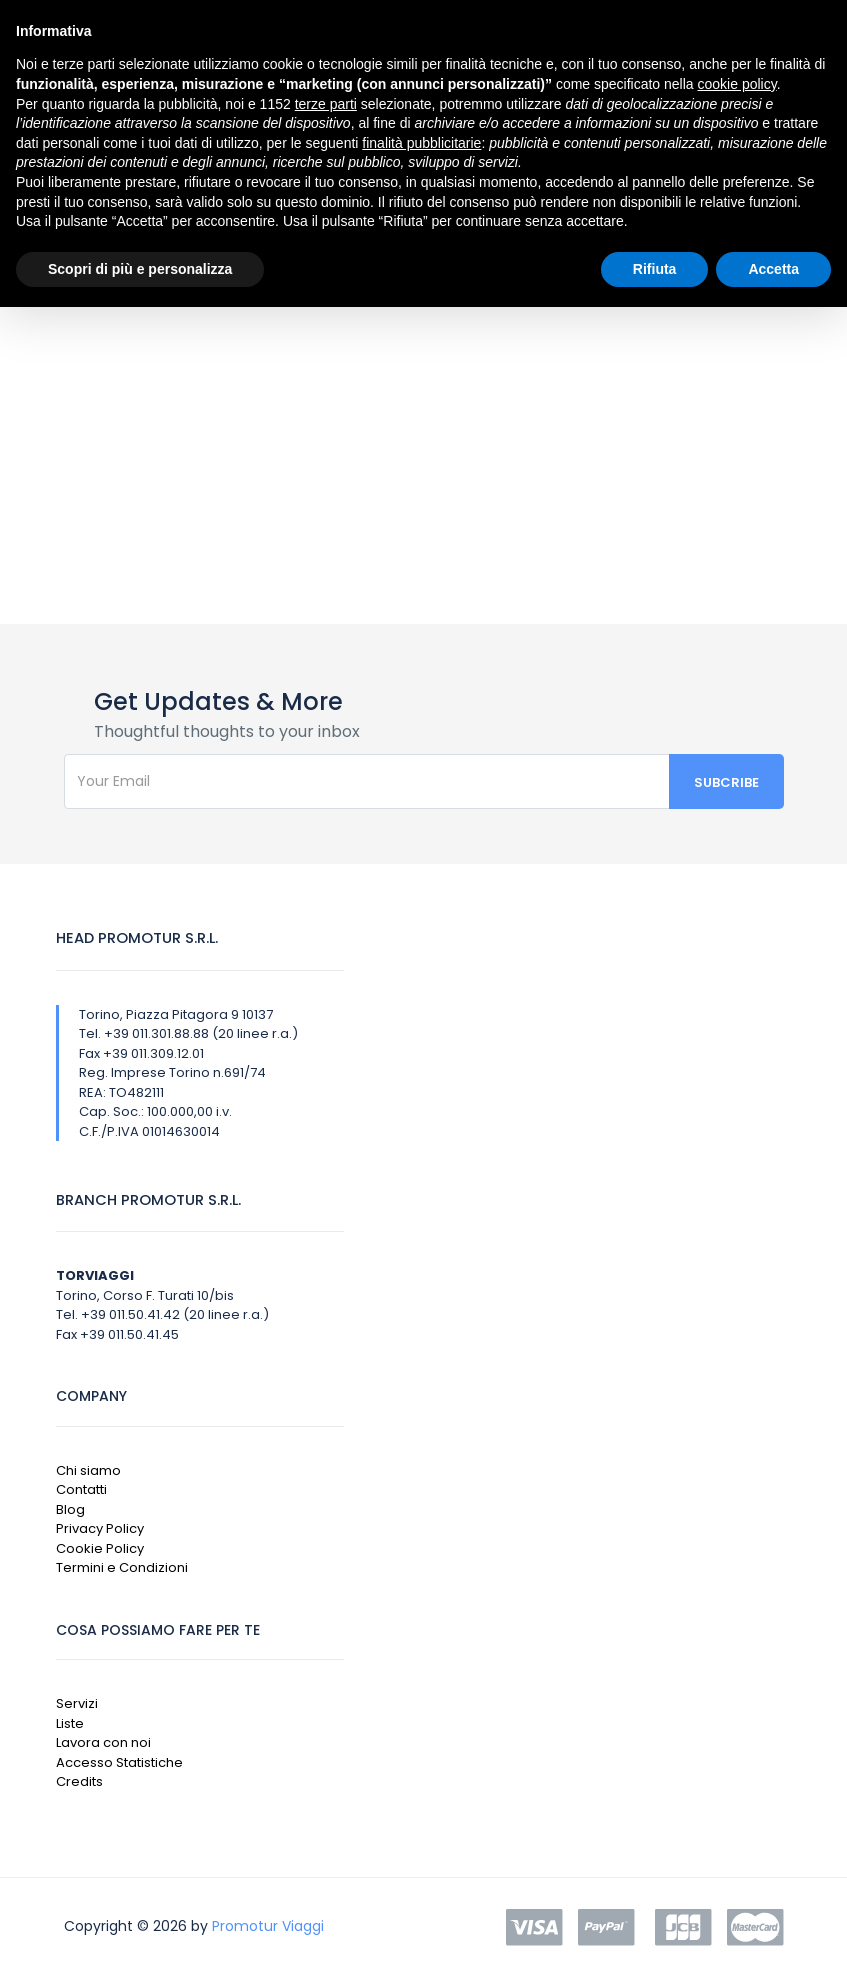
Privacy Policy (100, 1528)
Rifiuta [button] (655, 269)
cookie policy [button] (737, 84)
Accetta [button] (773, 269)
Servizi (77, 1703)
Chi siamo (88, 1470)
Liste (70, 1723)
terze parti (326, 104)
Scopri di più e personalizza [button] (140, 269)
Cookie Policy (100, 1548)
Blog (70, 1509)
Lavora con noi (103, 1742)
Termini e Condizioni (122, 1567)
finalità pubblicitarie (421, 143)
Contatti (81, 1489)
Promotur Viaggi (268, 1926)
